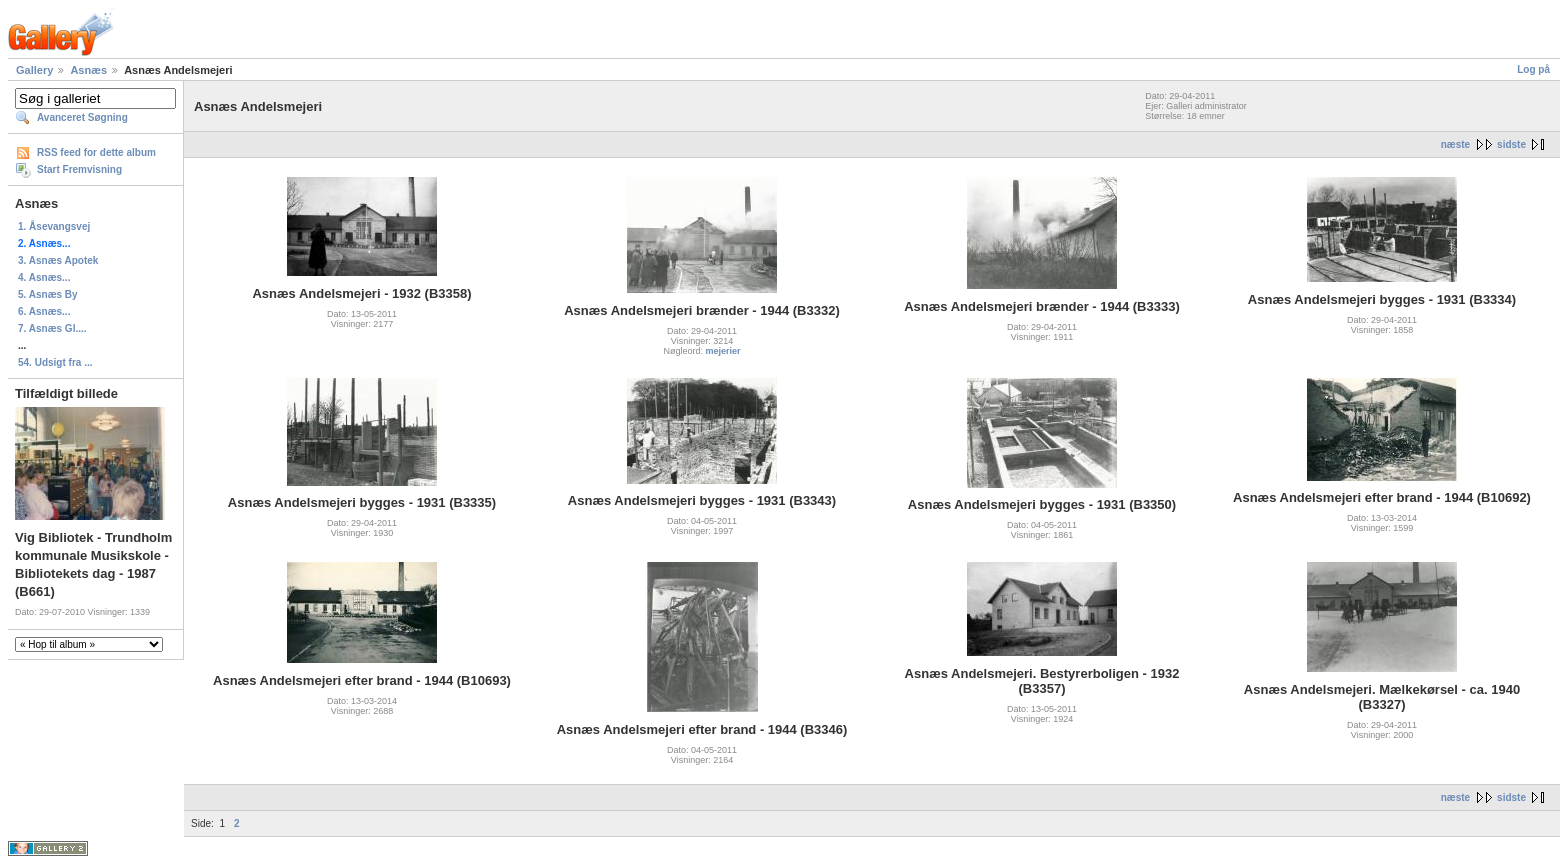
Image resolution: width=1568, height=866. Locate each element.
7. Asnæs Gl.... (52, 328)
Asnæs (88, 70)
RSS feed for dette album (96, 152)
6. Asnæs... (44, 311)
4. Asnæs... (44, 277)
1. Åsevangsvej (54, 226)
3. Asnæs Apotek (58, 260)
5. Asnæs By (48, 294)
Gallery (34, 70)
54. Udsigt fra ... (55, 362)
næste (1455, 144)
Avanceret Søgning (82, 117)
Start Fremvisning (79, 169)
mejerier (723, 351)
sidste (1511, 144)
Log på (1533, 69)
